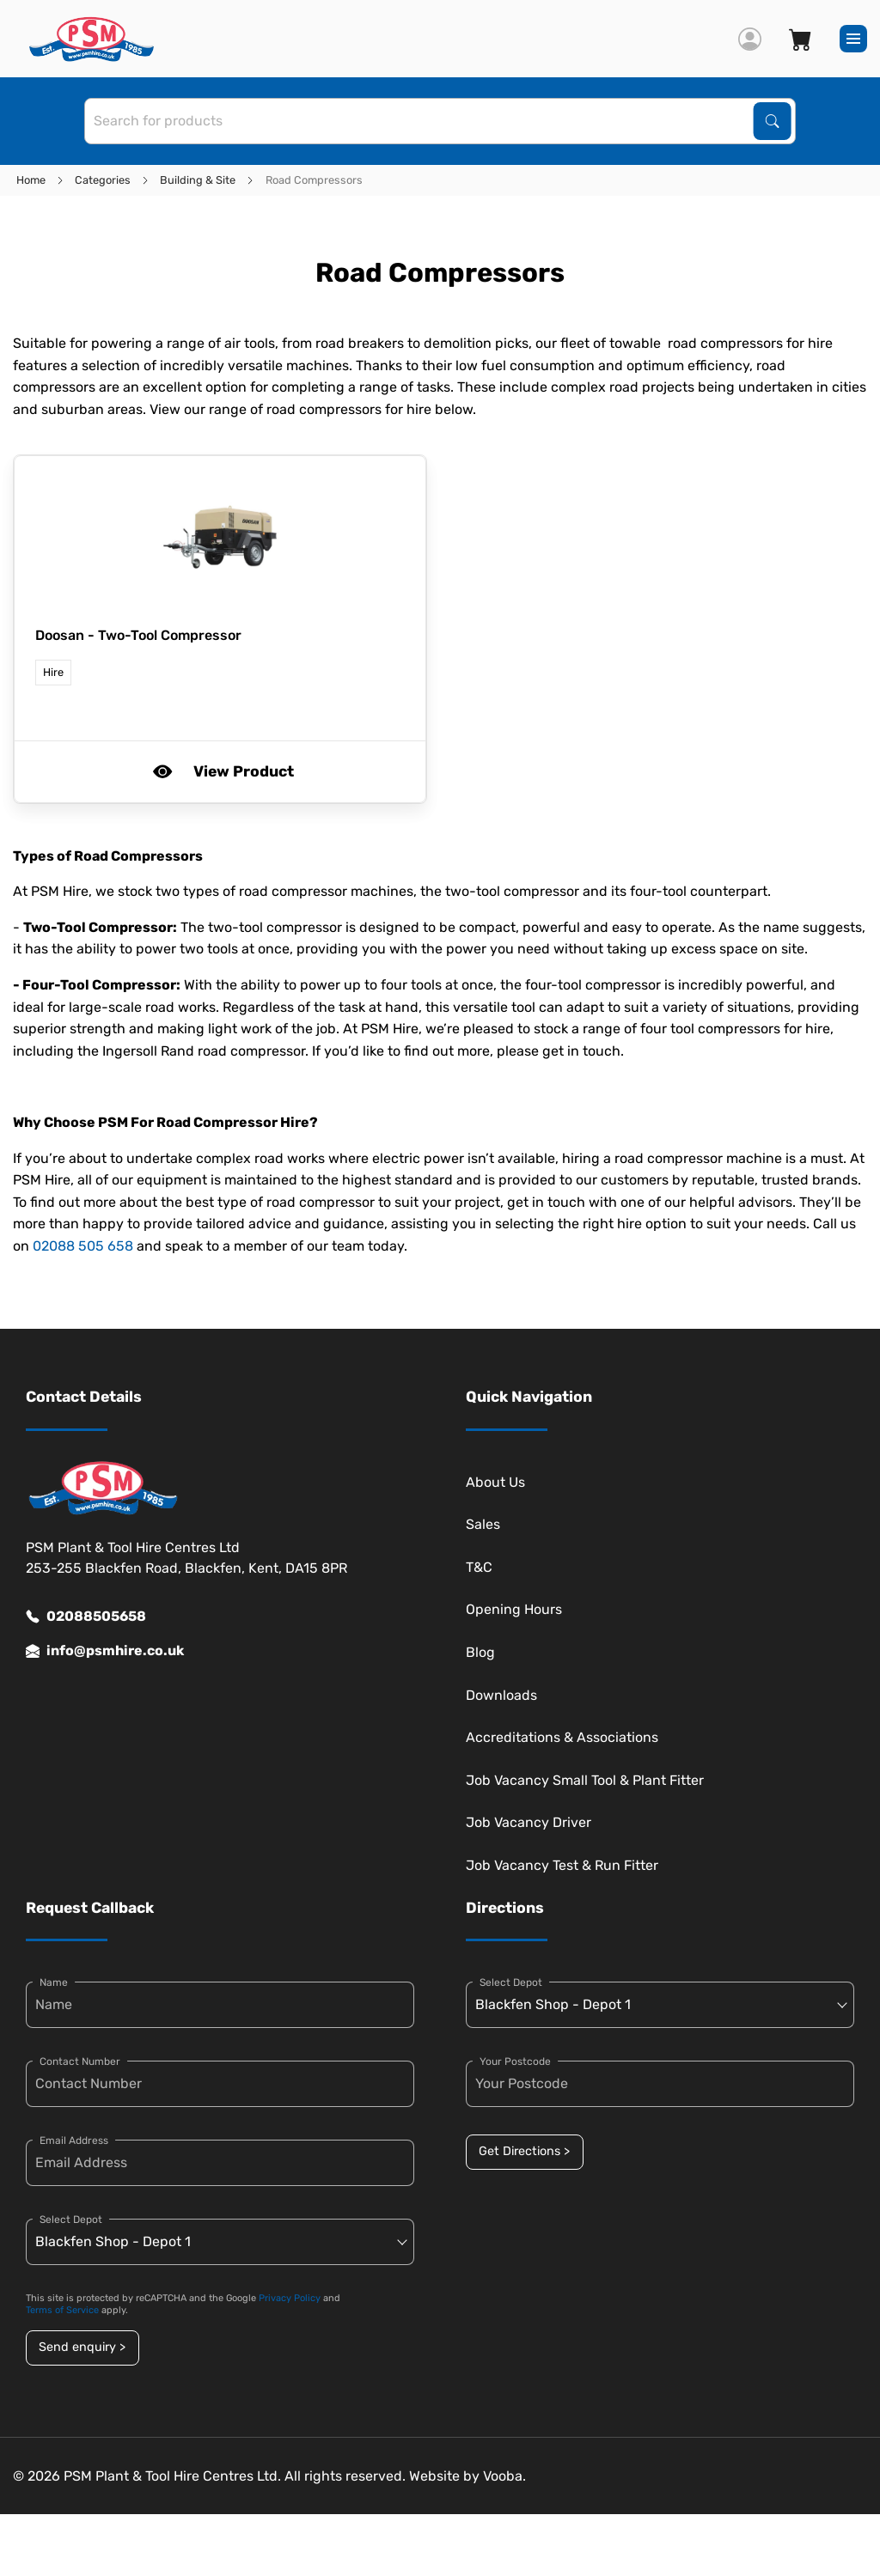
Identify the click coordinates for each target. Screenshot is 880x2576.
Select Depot (71, 2220)
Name (54, 1982)
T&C (479, 1567)
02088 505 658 (83, 1246)
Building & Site (197, 180)
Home (31, 180)
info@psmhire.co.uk (105, 1651)
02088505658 (86, 1616)
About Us (495, 1482)
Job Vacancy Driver (528, 1822)
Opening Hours (514, 1609)
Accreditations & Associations (562, 1737)
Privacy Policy (290, 2298)
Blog (480, 1652)
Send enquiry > (82, 2347)
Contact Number (80, 2061)
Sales (483, 1524)
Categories (103, 180)
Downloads (501, 1695)
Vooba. (504, 2476)
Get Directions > (524, 2151)
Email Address (74, 2140)
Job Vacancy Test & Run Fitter (562, 1865)
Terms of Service (62, 2310)
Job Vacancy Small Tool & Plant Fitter (585, 1780)
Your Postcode (515, 2061)
